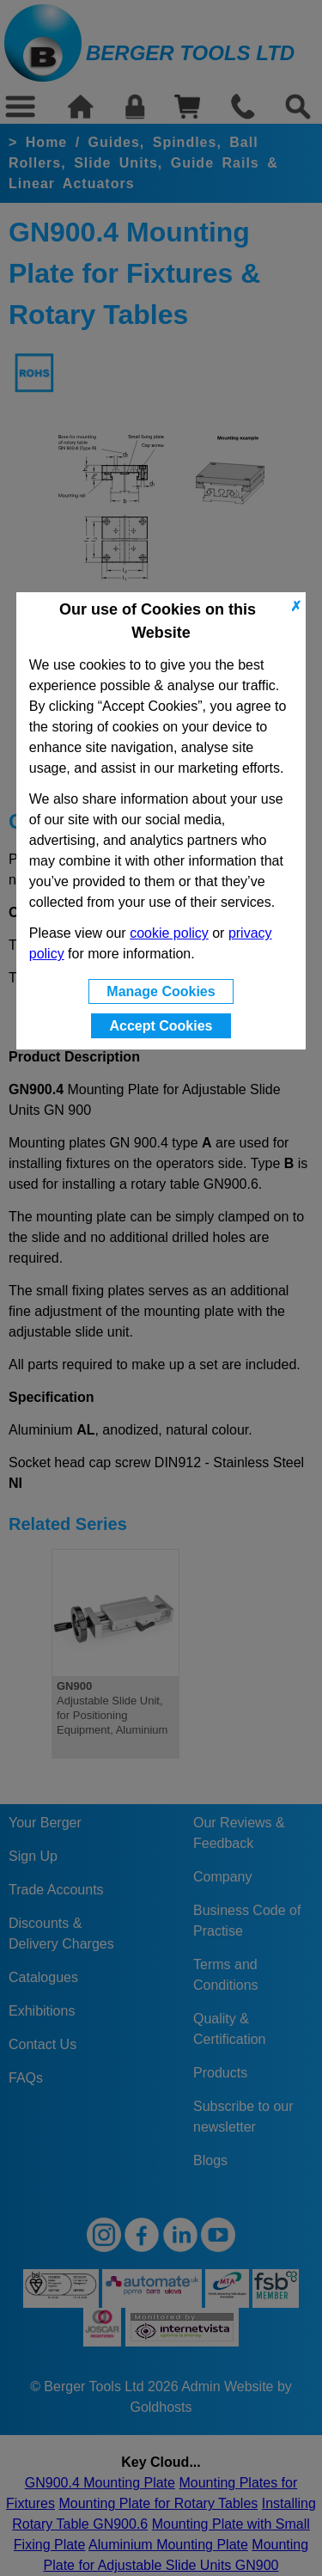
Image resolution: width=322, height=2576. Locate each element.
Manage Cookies (160, 991)
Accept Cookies (160, 1026)
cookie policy (169, 933)
